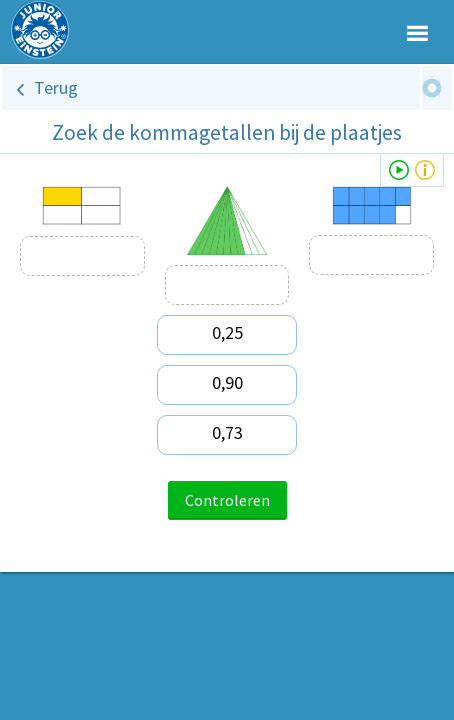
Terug (56, 87)
